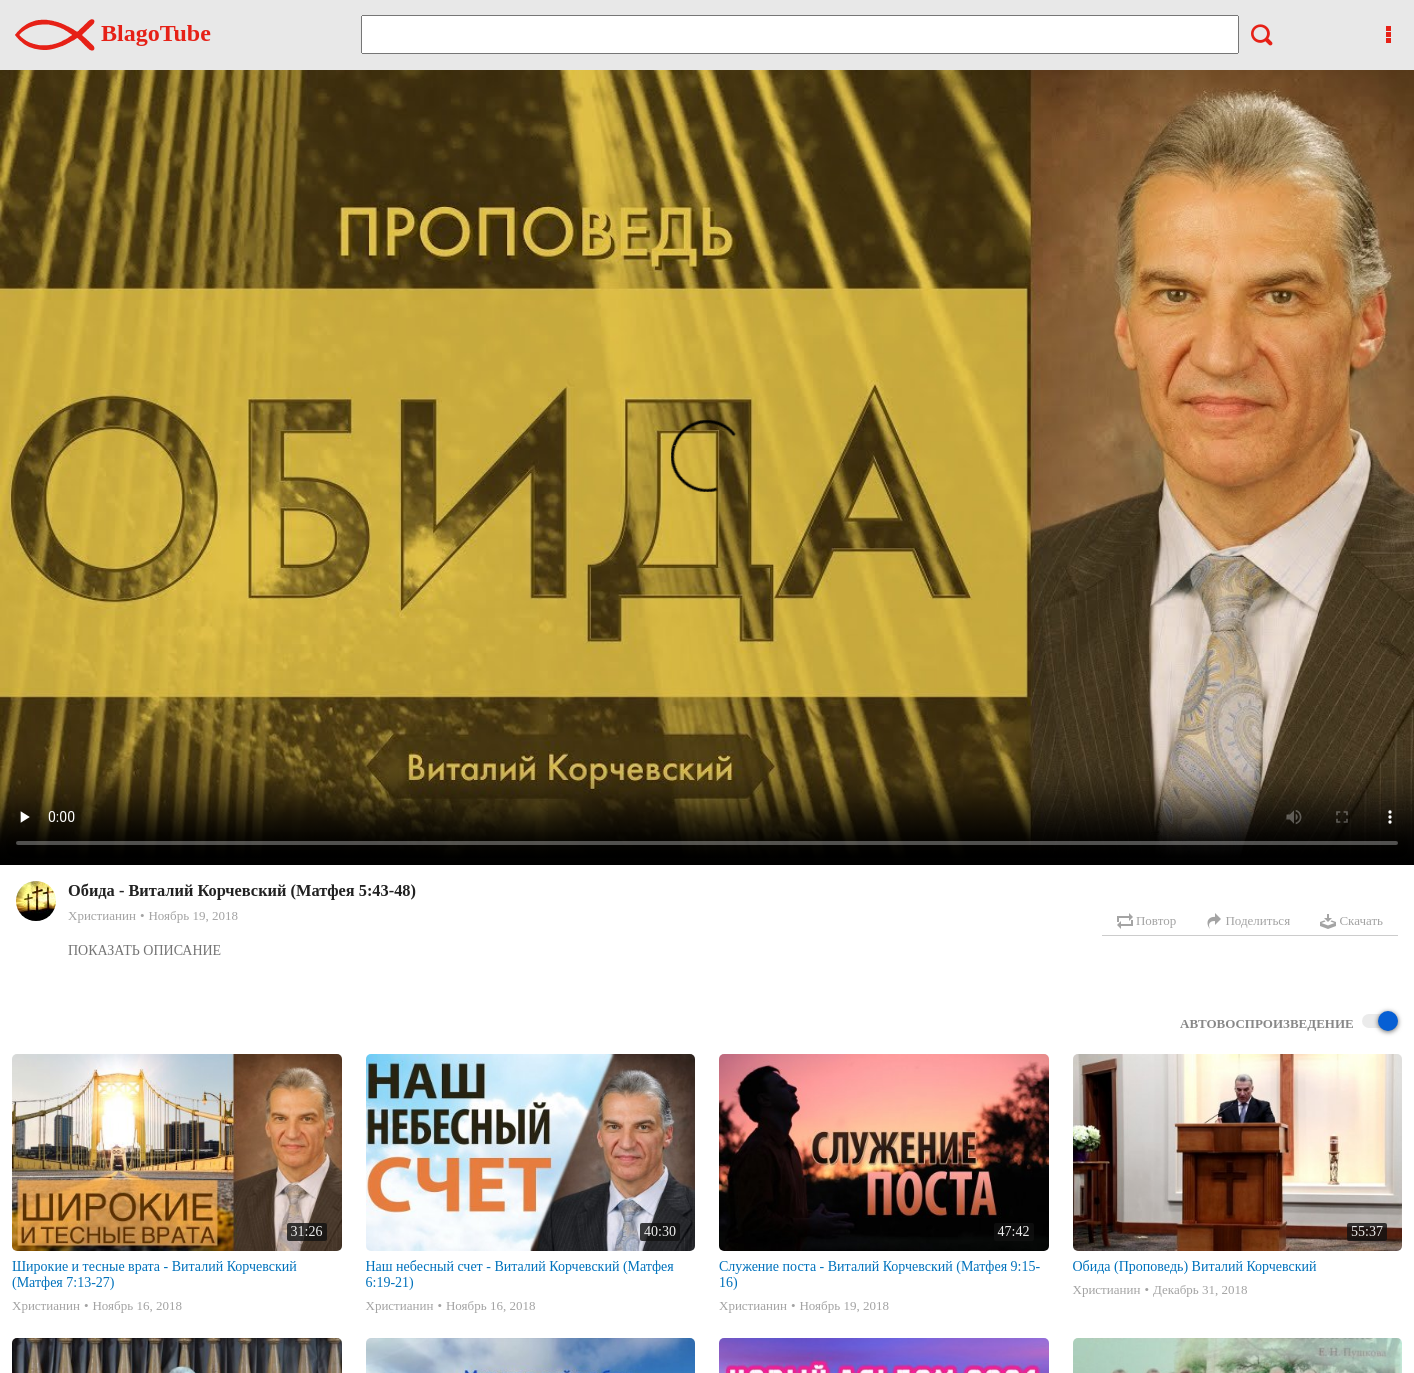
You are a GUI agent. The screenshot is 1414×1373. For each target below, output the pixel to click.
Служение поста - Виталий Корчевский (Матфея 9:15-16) (879, 1274)
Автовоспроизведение (1289, 1022)
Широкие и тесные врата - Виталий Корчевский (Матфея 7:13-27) (154, 1274)
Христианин (102, 915)
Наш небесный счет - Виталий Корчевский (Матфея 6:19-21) (520, 1274)
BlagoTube (113, 33)
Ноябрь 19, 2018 (192, 915)
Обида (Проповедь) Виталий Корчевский (1195, 1266)
